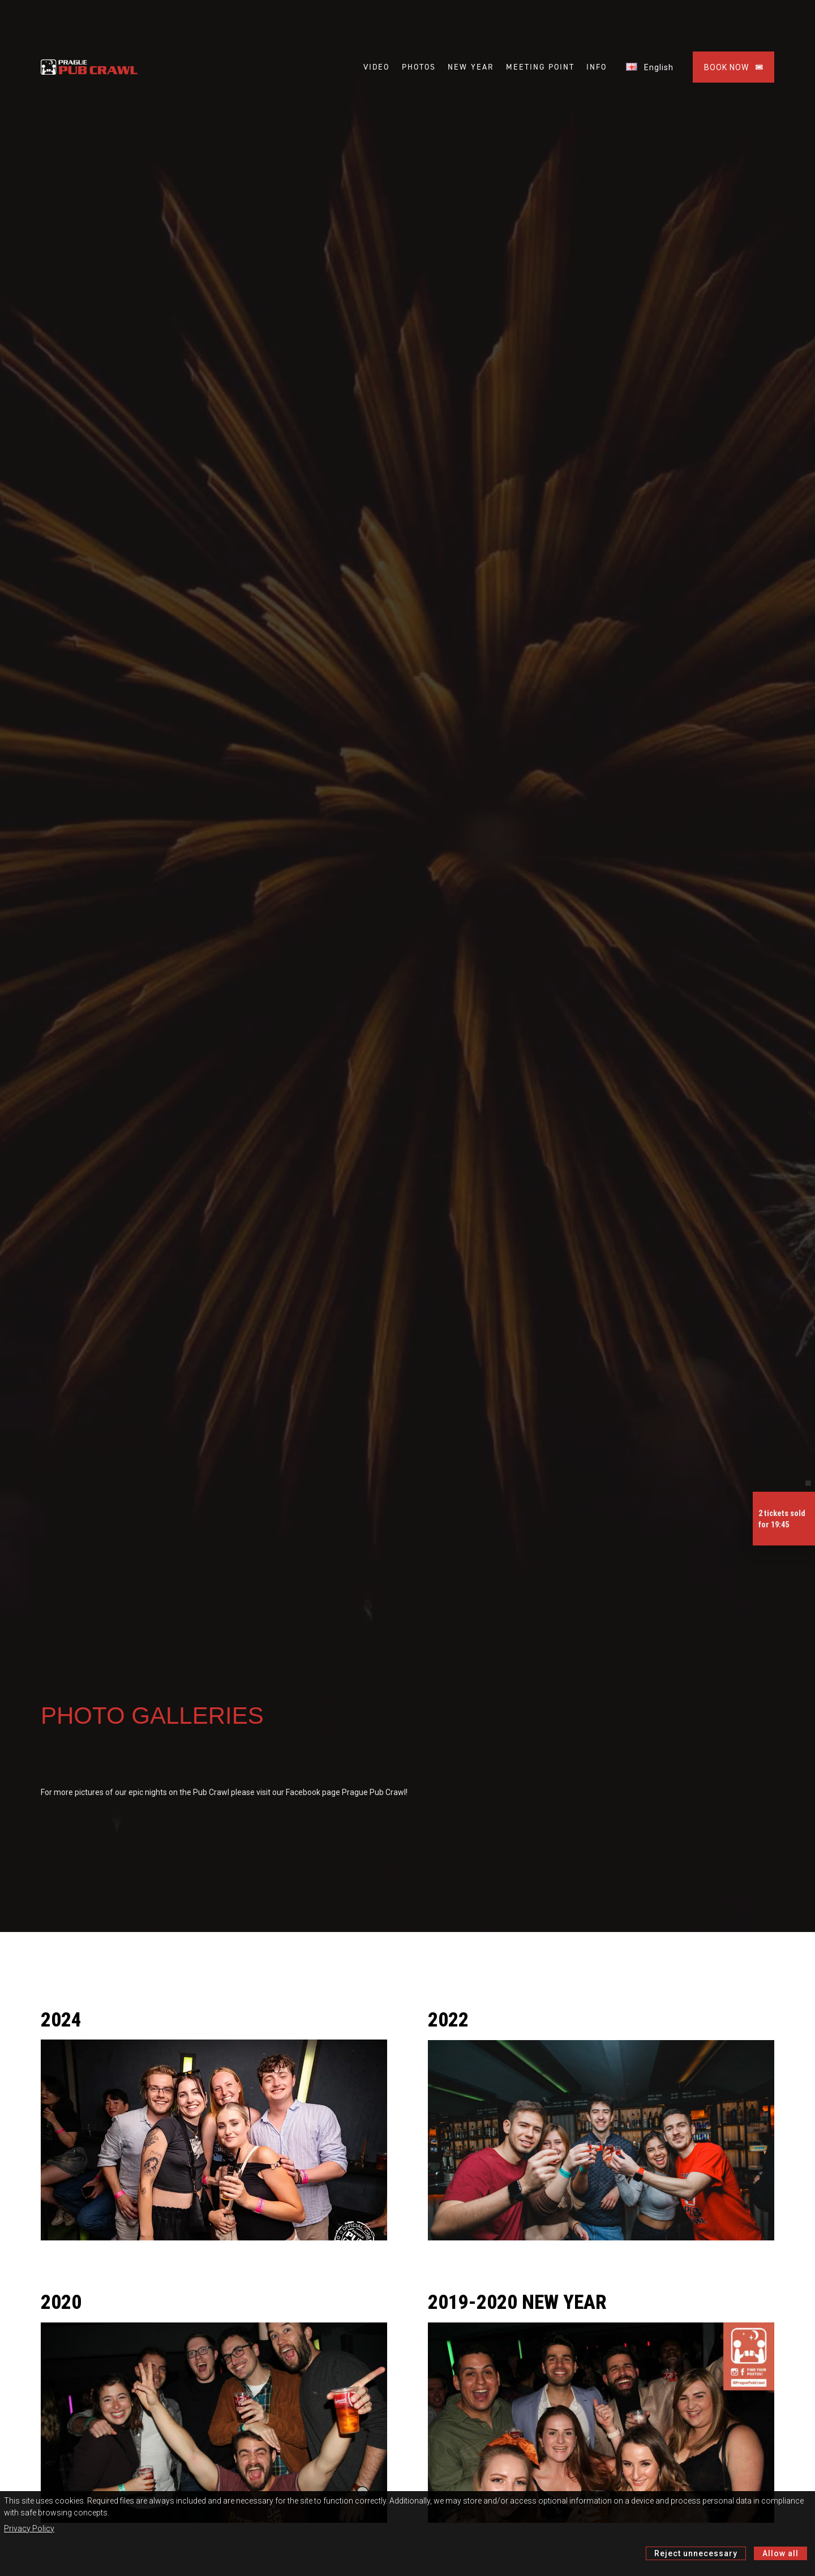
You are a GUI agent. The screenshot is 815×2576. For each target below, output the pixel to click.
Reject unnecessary (695, 2553)
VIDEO (376, 67)
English (650, 67)
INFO (596, 67)
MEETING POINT (540, 67)
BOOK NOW (733, 67)
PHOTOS (419, 67)
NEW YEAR (471, 67)
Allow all (780, 2553)
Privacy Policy (29, 2528)
